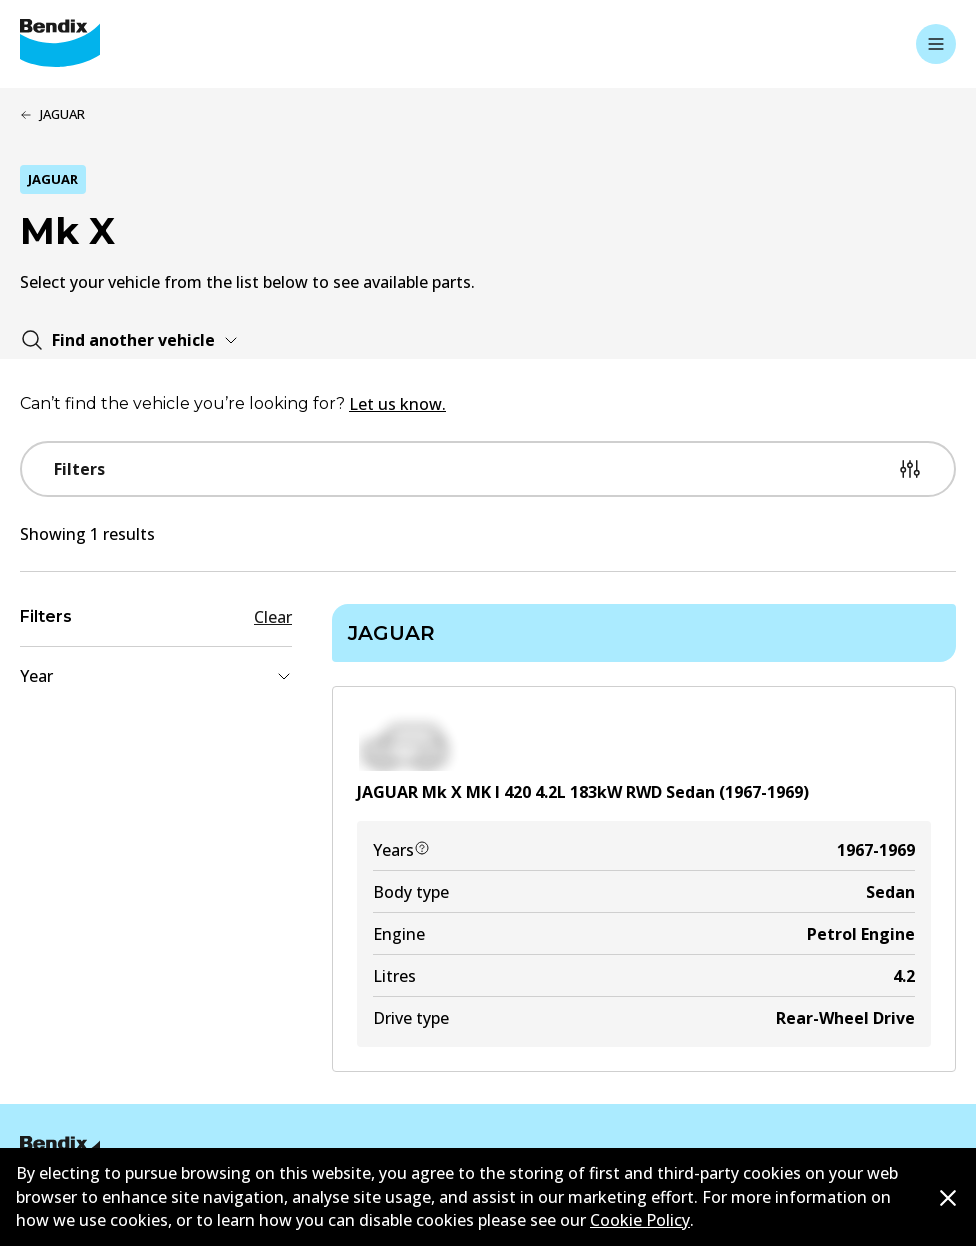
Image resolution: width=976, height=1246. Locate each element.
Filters (488, 469)
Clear (273, 617)
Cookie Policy (640, 1220)
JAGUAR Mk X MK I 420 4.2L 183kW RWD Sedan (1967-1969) (583, 792)
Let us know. (397, 404)
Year (156, 676)
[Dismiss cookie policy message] (948, 1198)
